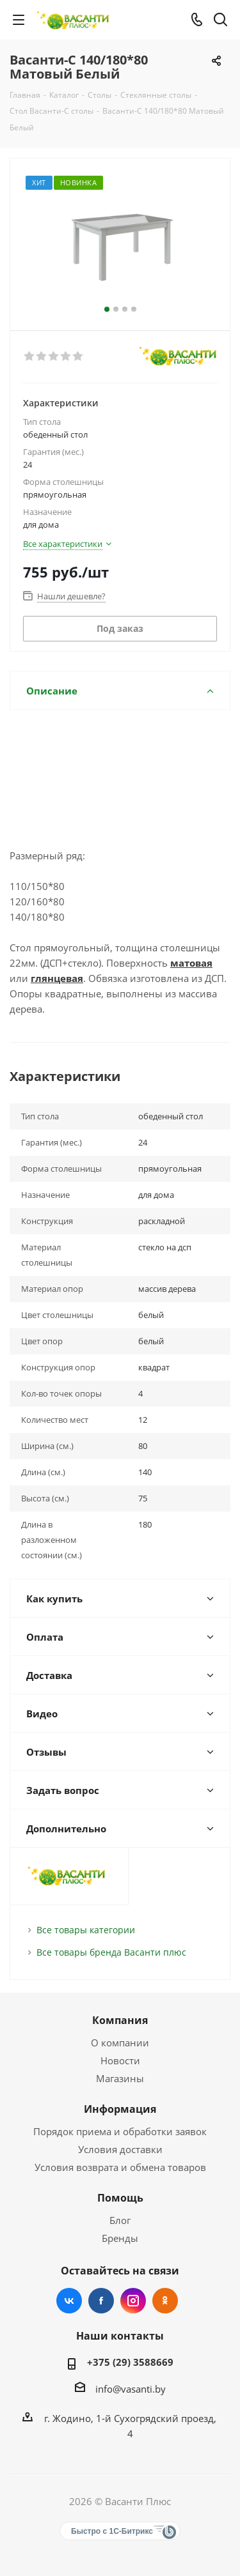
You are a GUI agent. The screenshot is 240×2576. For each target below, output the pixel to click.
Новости (120, 2060)
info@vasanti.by (130, 2388)
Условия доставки (120, 2149)
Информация (120, 2109)
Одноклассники (165, 2300)
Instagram (133, 2300)
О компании (120, 2042)
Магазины (120, 2078)
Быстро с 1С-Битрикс (112, 2531)
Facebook (101, 2300)
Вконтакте (69, 2300)
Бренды (120, 2238)
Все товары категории (85, 1930)
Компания (120, 2020)
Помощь (120, 2198)
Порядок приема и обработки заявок (120, 2131)
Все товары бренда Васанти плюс (111, 1952)
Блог (120, 2220)
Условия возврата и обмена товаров (120, 2167)
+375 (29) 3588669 (130, 2362)
